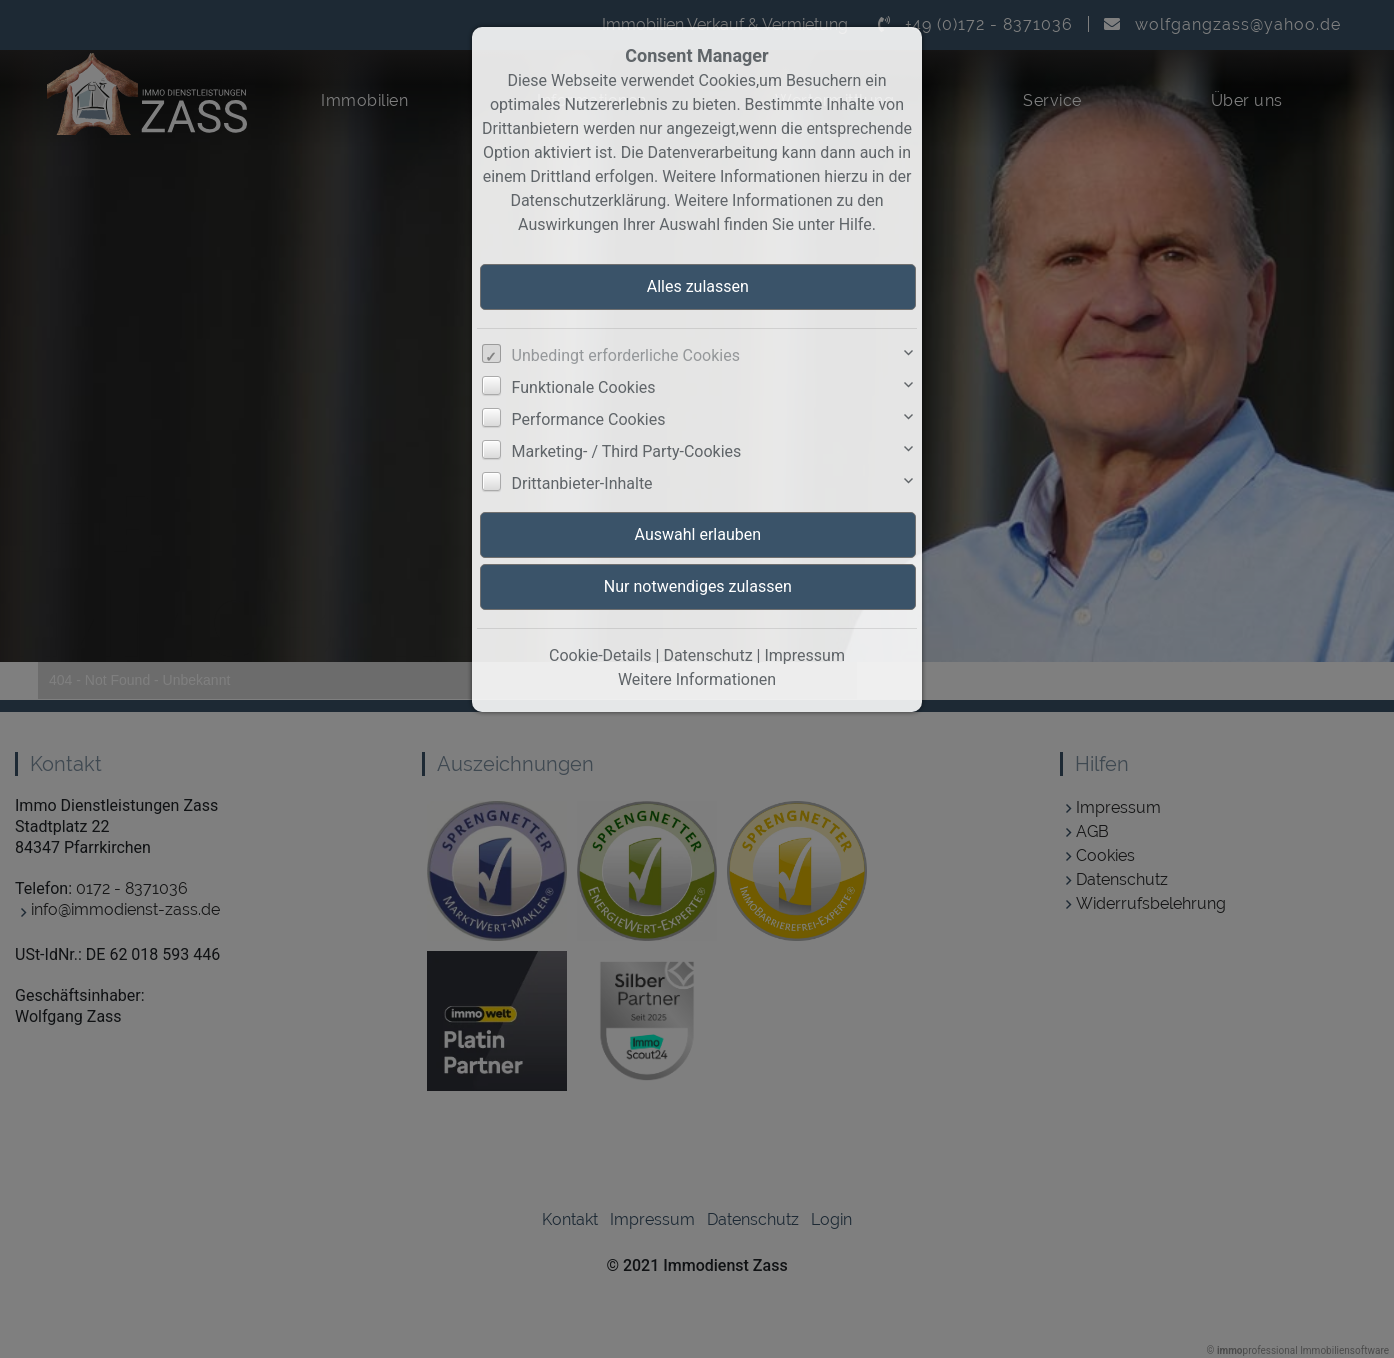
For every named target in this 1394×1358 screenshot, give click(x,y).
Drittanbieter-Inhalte (582, 483)
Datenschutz (707, 655)
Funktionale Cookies (584, 387)
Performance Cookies (589, 419)
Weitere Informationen (697, 679)
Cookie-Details (600, 655)
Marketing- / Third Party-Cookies (627, 451)
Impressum (804, 655)
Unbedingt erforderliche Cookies (626, 355)
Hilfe (855, 224)
